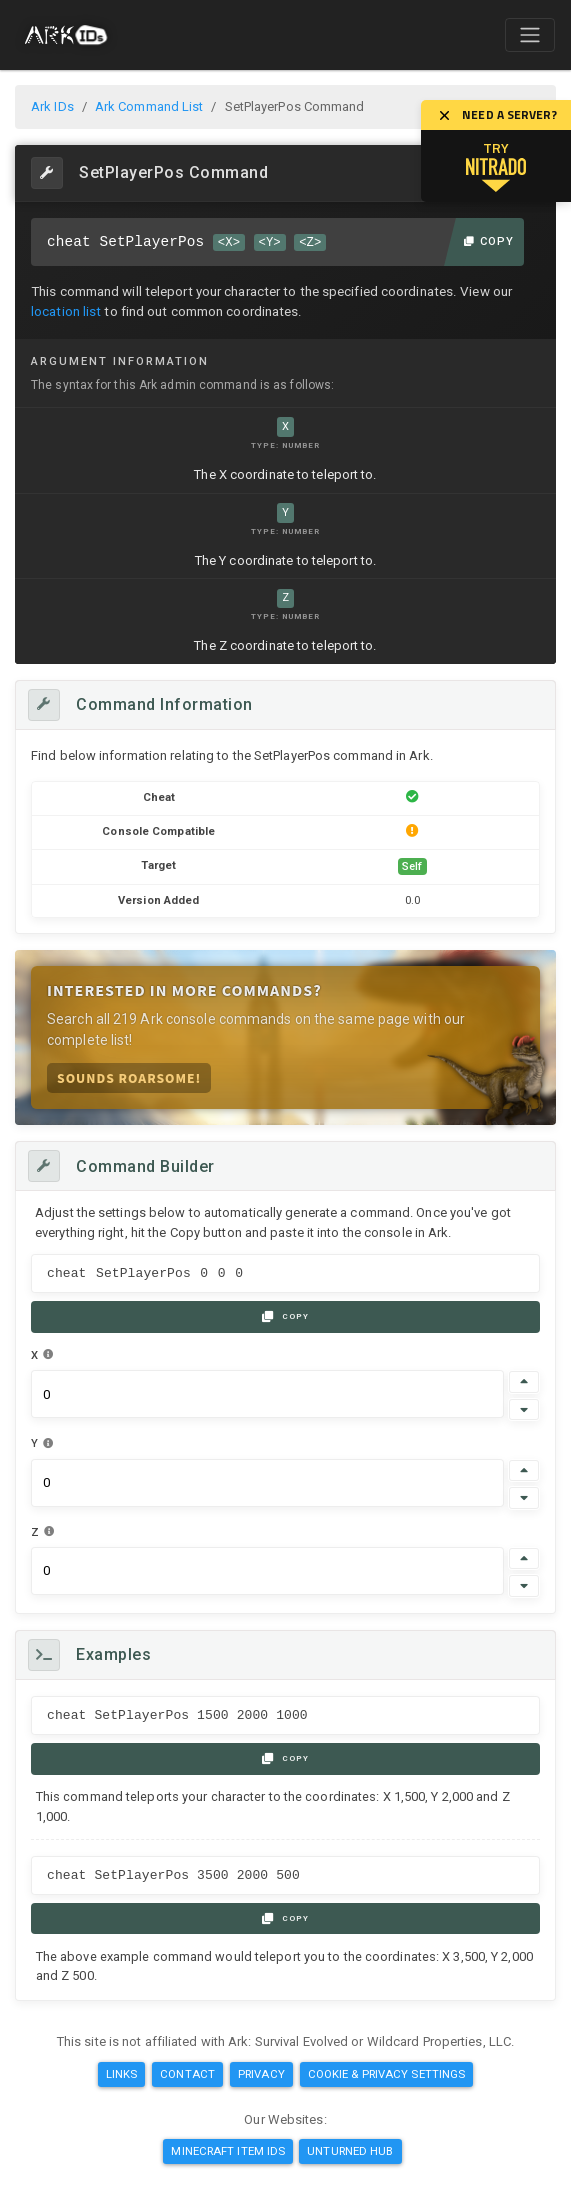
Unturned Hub (350, 2151)
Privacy (261, 2074)
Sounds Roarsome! (129, 1077)
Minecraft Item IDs (228, 2151)
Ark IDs (52, 106)
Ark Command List (149, 106)
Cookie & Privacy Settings (387, 2074)
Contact (187, 2074)
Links (122, 2074)
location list (66, 311)
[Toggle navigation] (530, 35)
